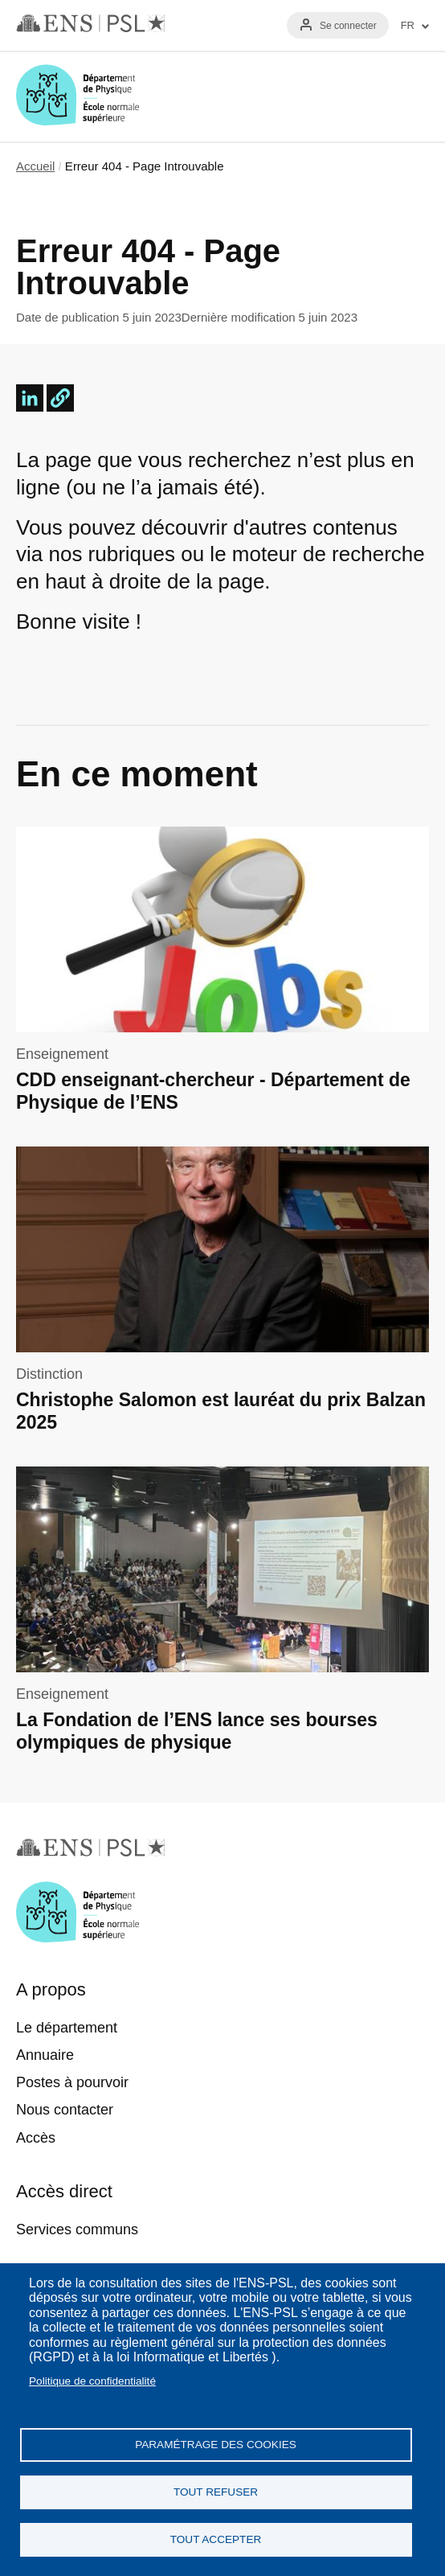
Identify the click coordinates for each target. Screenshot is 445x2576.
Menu (409, 96)
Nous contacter (64, 2110)
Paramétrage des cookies (215, 2445)
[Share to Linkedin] (29, 398)
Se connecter (348, 25)
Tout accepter (216, 2539)
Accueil (35, 166)
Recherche (363, 96)
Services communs (77, 2229)
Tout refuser (216, 2492)
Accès (35, 2138)
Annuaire (45, 2055)
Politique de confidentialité (92, 2381)
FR (407, 25)
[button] (60, 398)
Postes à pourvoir (72, 2082)
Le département (66, 2028)
